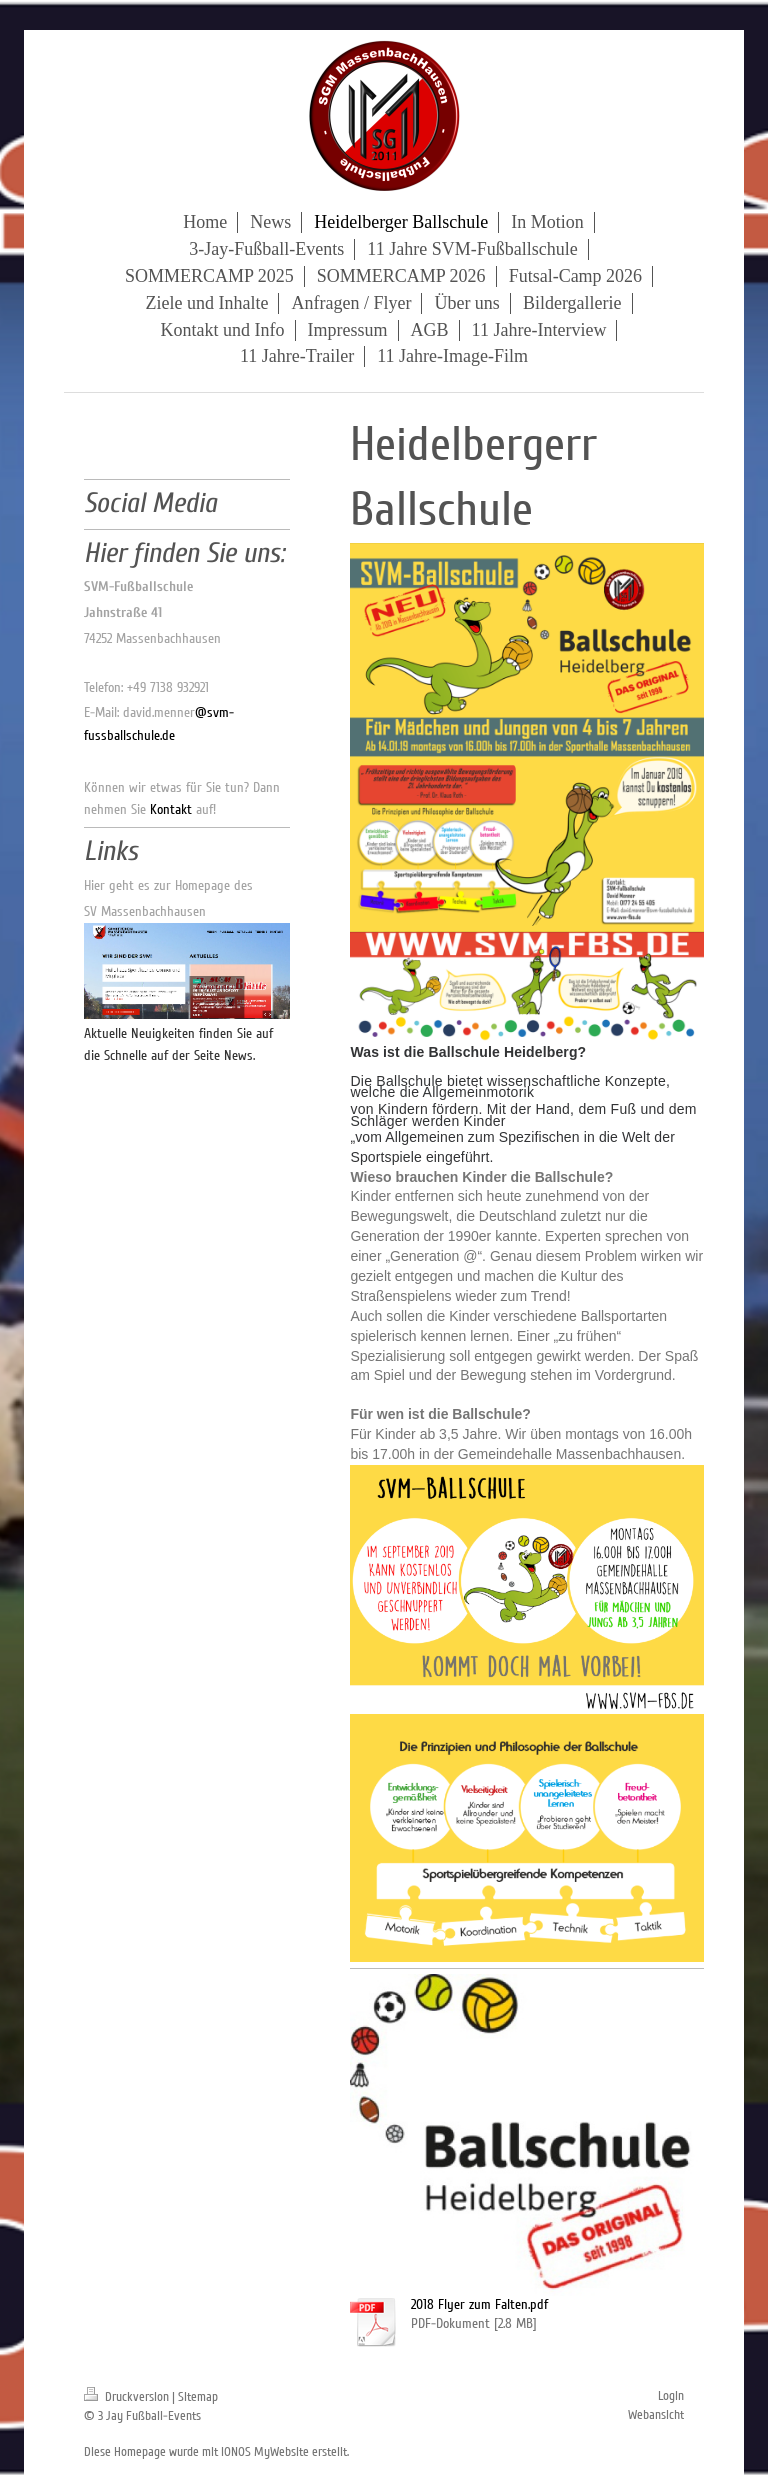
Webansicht (656, 2415)
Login (671, 2396)
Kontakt (171, 809)
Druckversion (128, 2397)
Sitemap (198, 2397)
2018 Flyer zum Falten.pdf (479, 2304)
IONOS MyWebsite (265, 2452)
